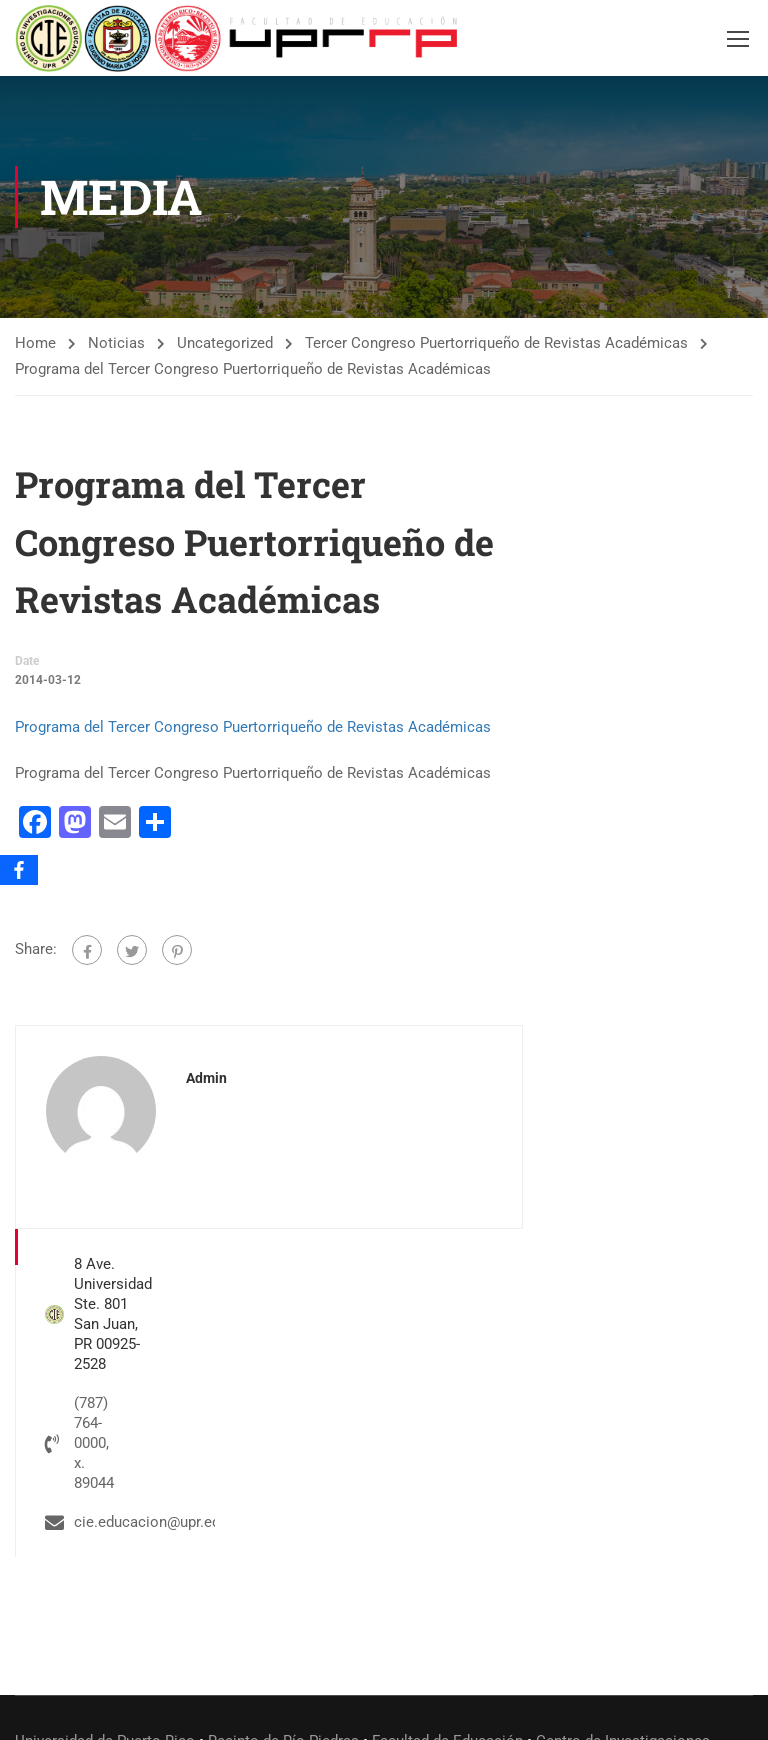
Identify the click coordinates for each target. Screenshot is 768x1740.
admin (206, 1079)
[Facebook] (19, 870)
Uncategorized (225, 344)
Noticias (116, 344)
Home (35, 344)
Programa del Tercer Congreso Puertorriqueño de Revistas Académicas (253, 728)
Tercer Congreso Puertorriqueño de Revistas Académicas (496, 344)
